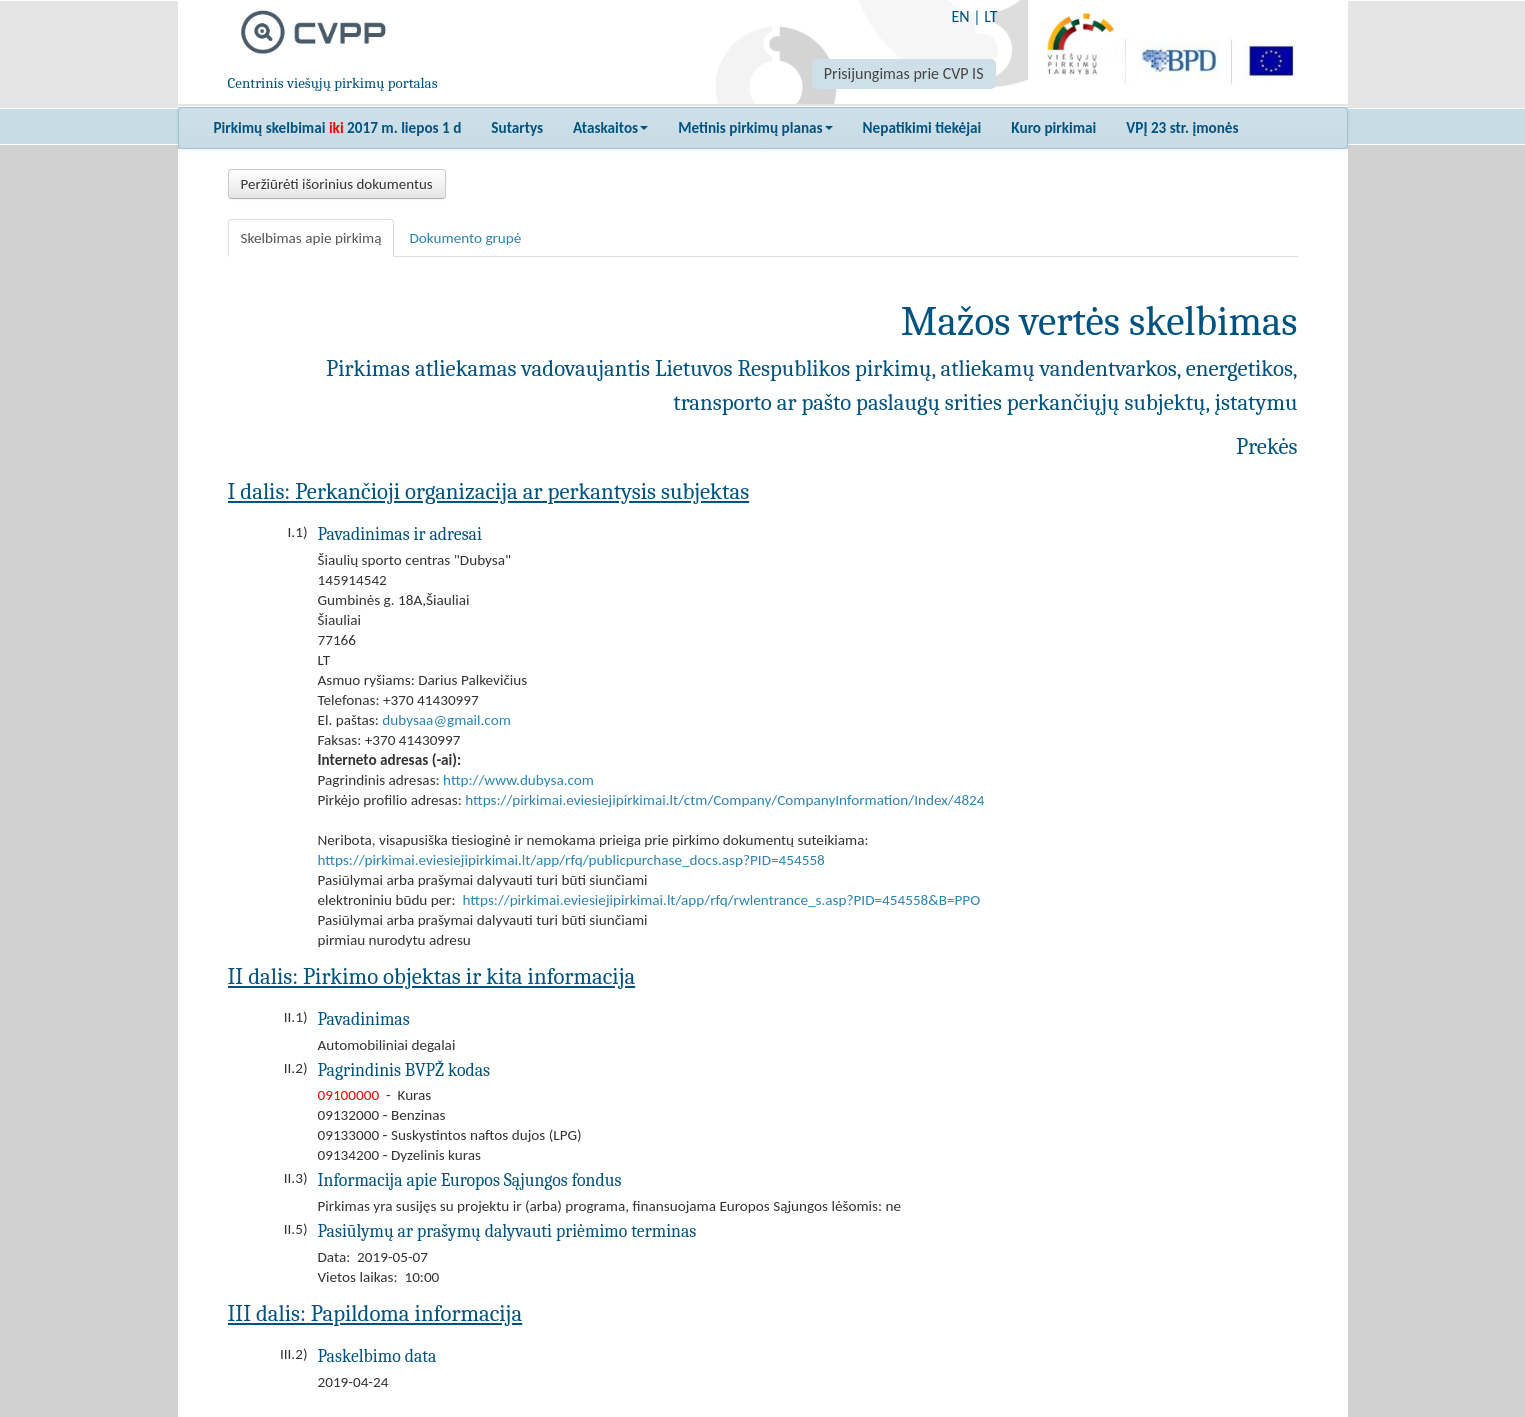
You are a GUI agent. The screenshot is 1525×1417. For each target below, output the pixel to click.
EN (960, 16)
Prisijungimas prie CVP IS (904, 73)
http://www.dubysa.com (518, 780)
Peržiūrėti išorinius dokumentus (337, 184)
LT (990, 16)
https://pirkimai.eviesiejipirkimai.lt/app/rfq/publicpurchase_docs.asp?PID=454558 (571, 860)
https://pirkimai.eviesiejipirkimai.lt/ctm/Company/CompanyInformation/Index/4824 (724, 800)
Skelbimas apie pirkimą (311, 238)
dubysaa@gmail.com (446, 720)
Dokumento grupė (465, 238)
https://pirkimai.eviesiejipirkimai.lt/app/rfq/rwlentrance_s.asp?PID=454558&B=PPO (722, 900)
